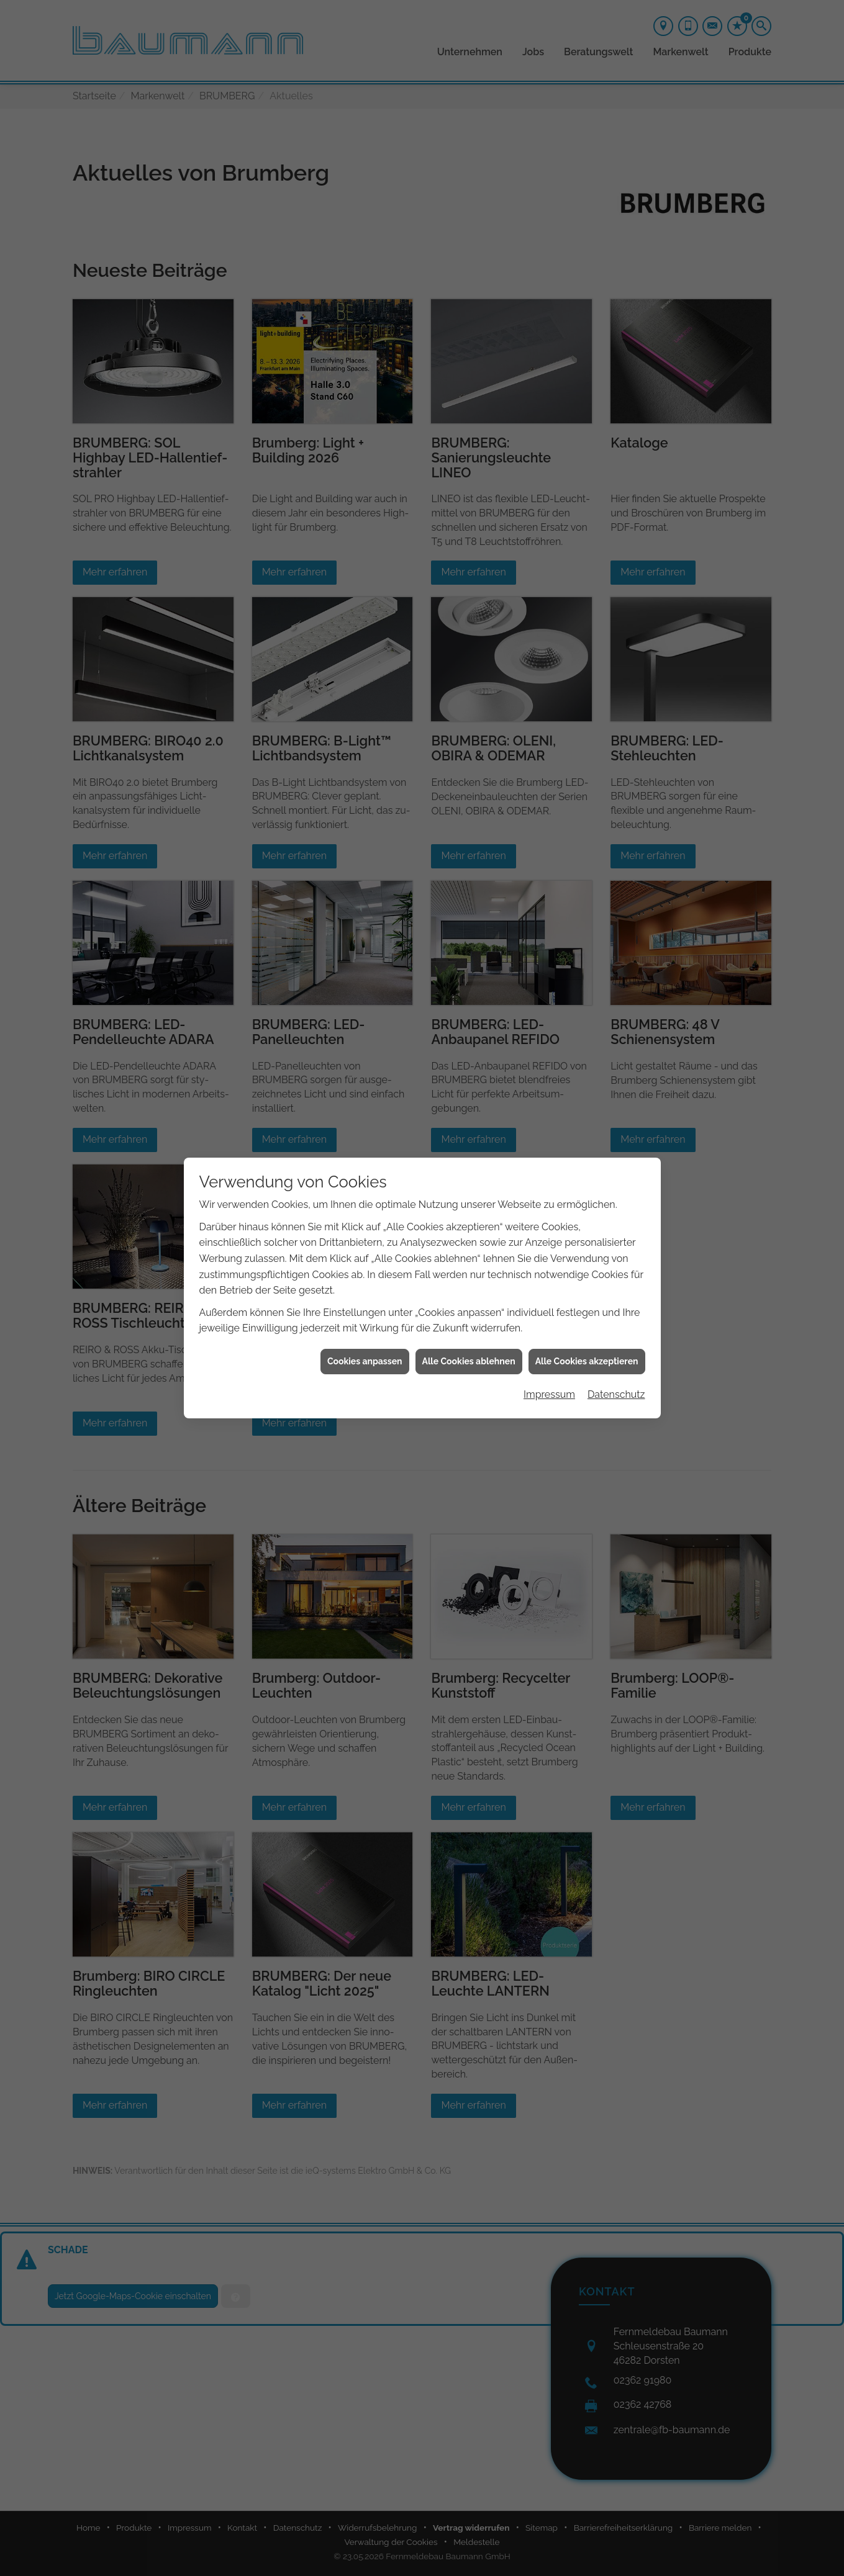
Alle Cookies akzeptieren (586, 1361)
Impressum (549, 1394)
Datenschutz (616, 1394)
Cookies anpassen (364, 1361)
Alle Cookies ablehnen (468, 1361)
